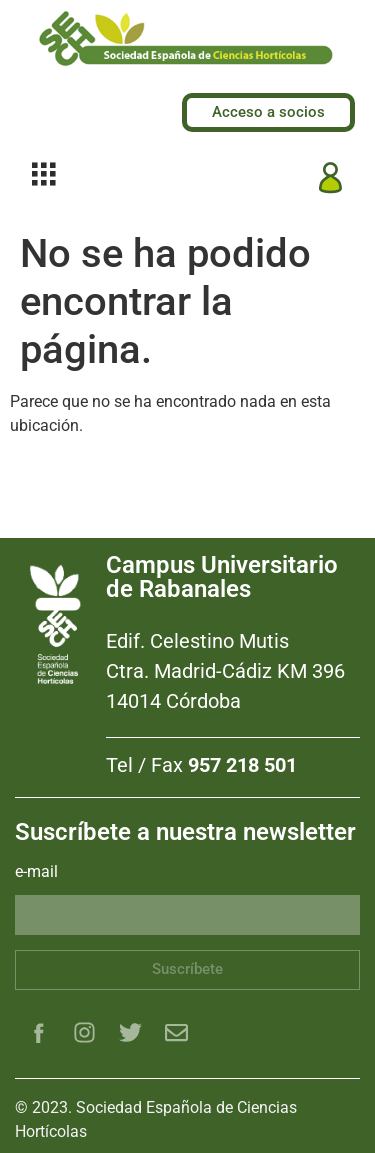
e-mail (36, 872)
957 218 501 (242, 765)
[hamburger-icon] (43, 177)
